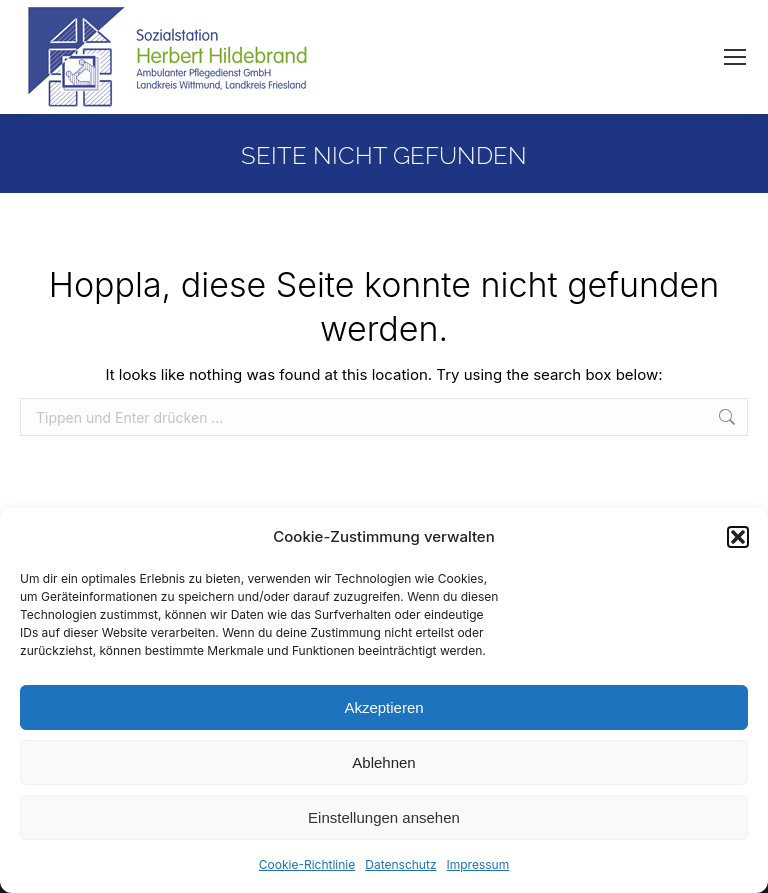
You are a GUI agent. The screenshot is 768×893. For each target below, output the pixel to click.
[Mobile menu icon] (735, 57)
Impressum (478, 864)
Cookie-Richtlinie (307, 864)
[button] (738, 537)
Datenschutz (400, 864)
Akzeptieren (383, 707)
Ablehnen (383, 762)
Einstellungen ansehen (384, 817)
